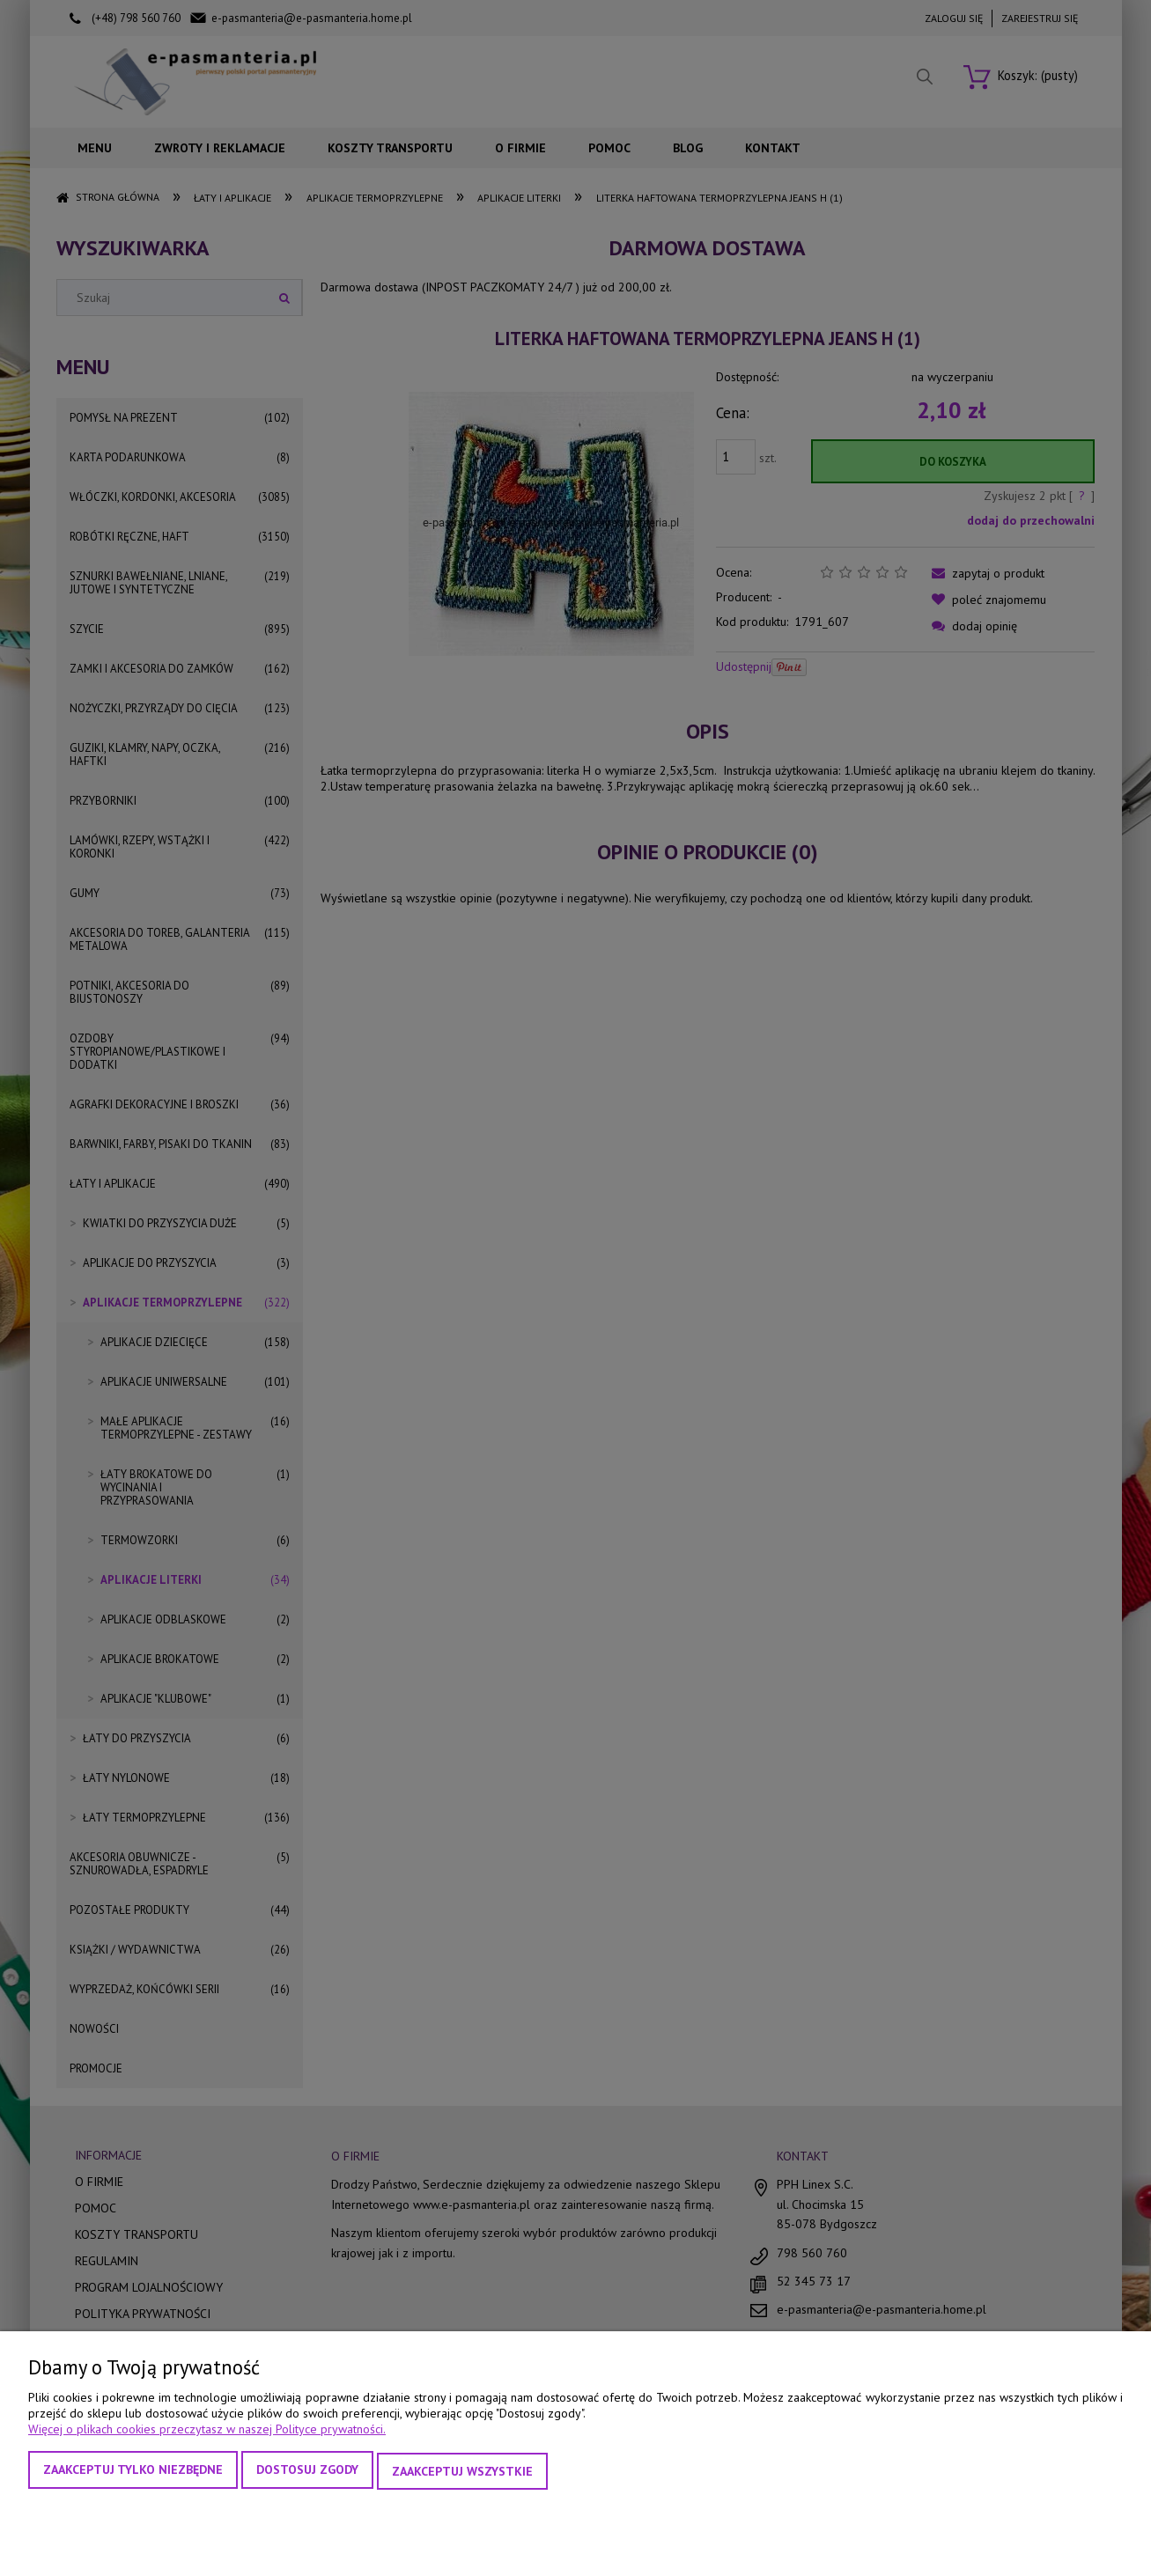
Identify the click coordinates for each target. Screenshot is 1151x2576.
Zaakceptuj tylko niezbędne (133, 2472)
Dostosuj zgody (307, 2472)
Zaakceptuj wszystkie (462, 2472)
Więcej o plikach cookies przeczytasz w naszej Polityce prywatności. (207, 2432)
